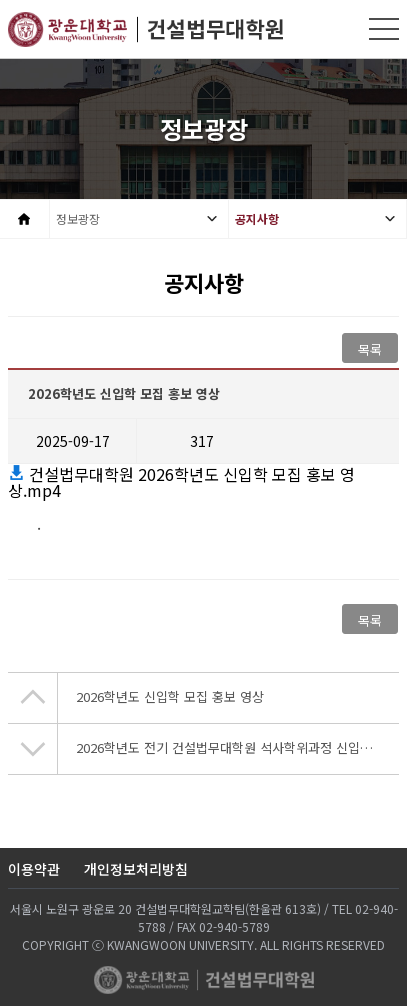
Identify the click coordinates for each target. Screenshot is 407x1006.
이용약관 (34, 869)
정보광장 (78, 218)
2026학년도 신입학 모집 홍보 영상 (170, 696)
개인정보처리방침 (136, 869)
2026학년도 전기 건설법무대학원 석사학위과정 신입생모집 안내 (237, 747)
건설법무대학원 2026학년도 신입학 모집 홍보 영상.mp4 (181, 482)
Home (24, 219)
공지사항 (257, 218)
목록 (370, 349)
